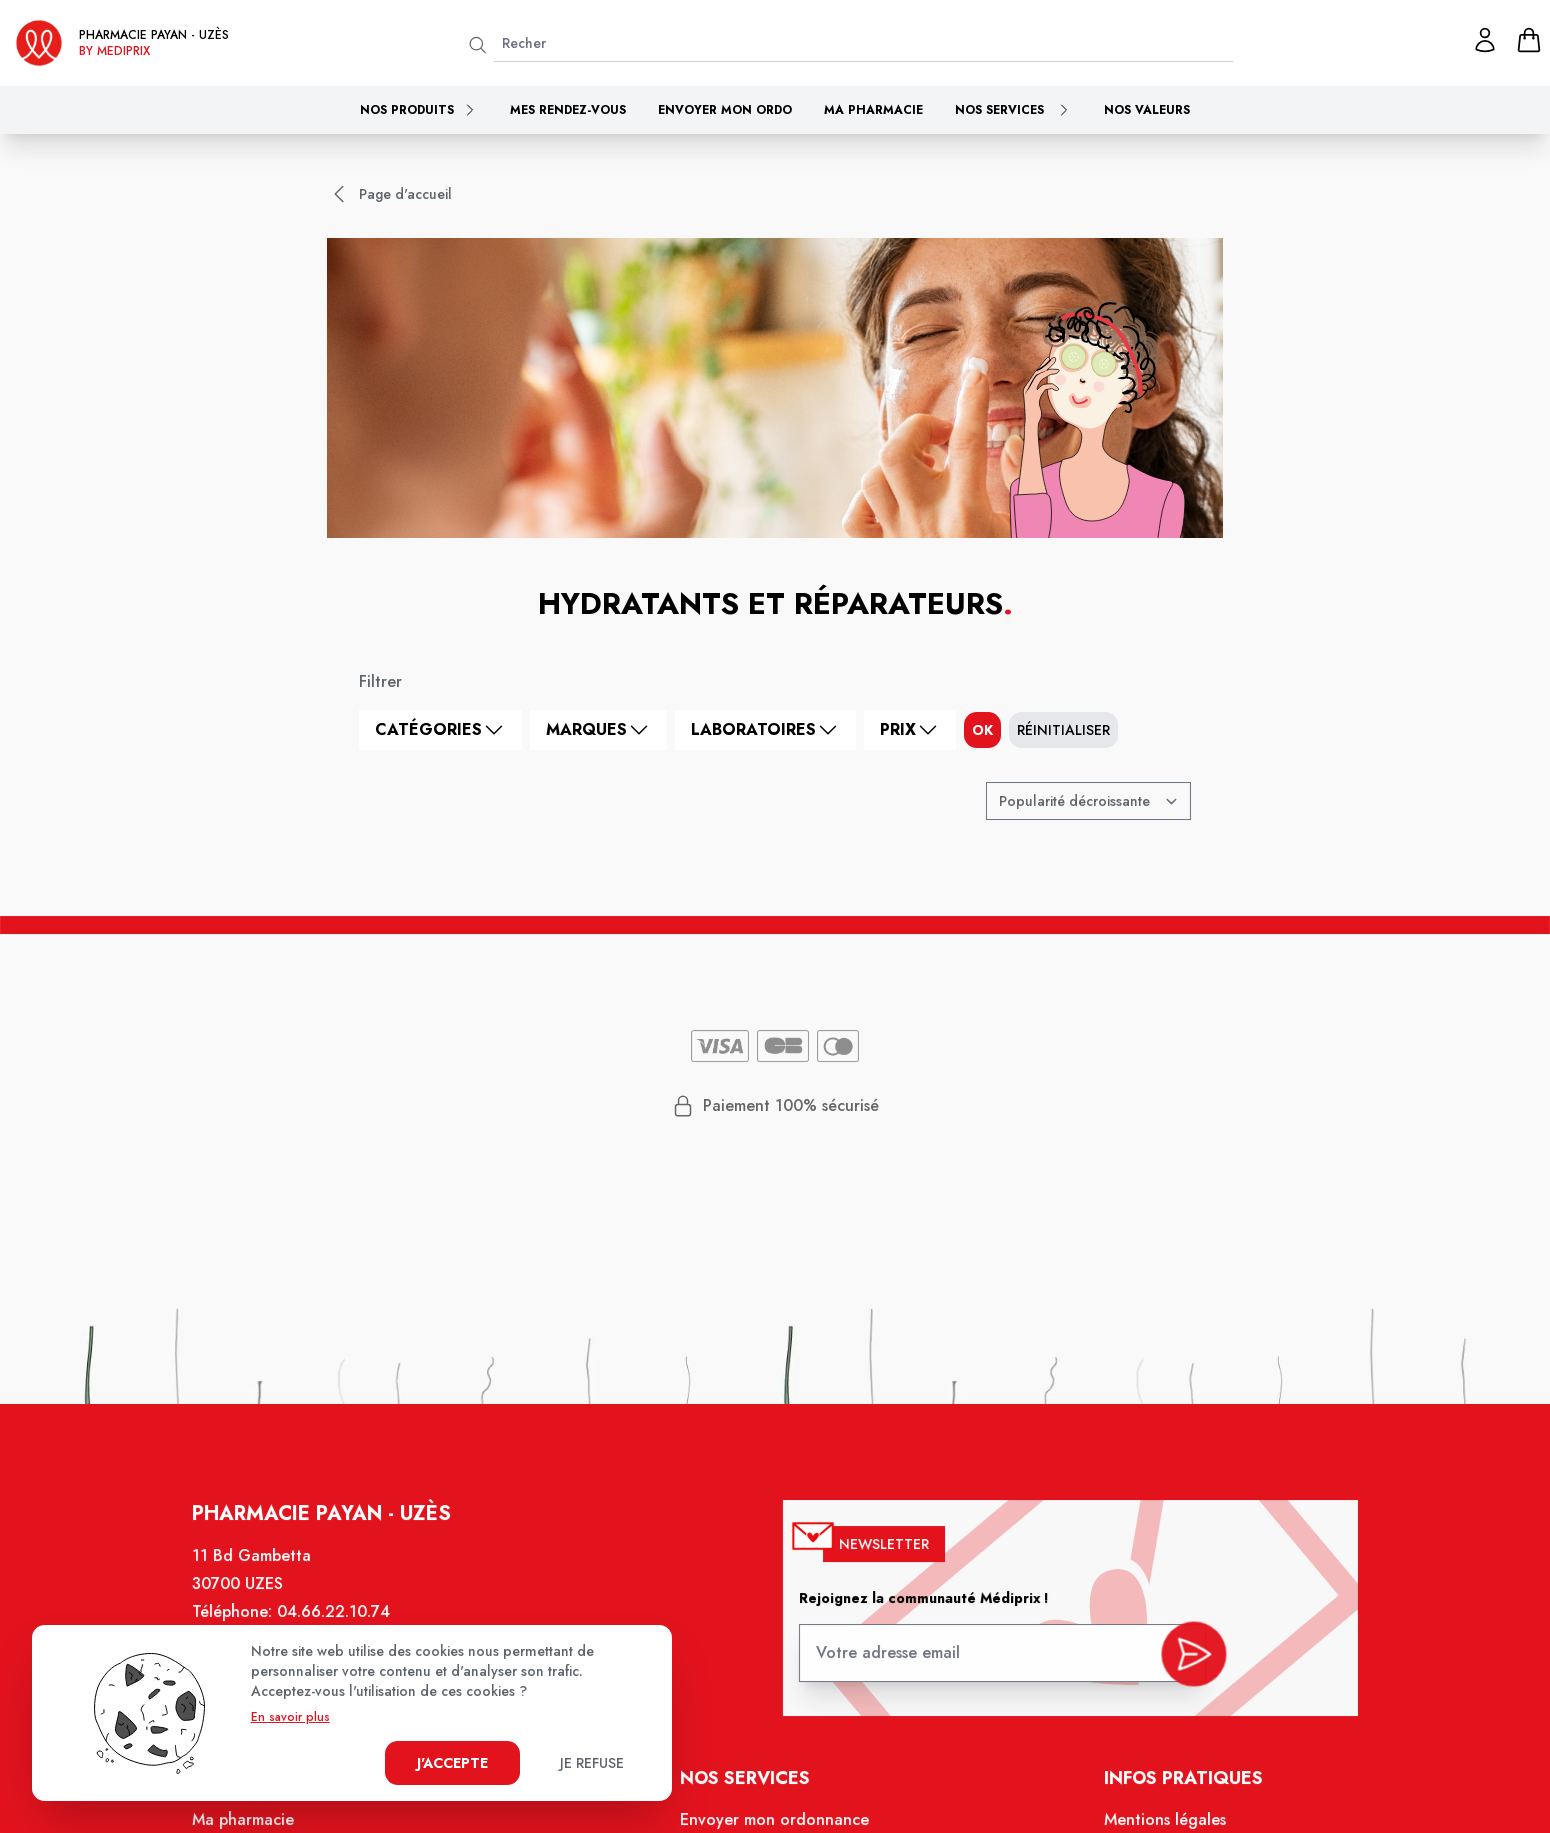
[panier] (1529, 40)
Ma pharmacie (873, 110)
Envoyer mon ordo (725, 110)
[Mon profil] (1485, 40)
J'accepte (452, 1763)
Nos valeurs (1147, 110)
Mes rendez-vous (568, 110)
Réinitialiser (1063, 730)
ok (982, 730)
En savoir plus (290, 1717)
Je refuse (592, 1763)
